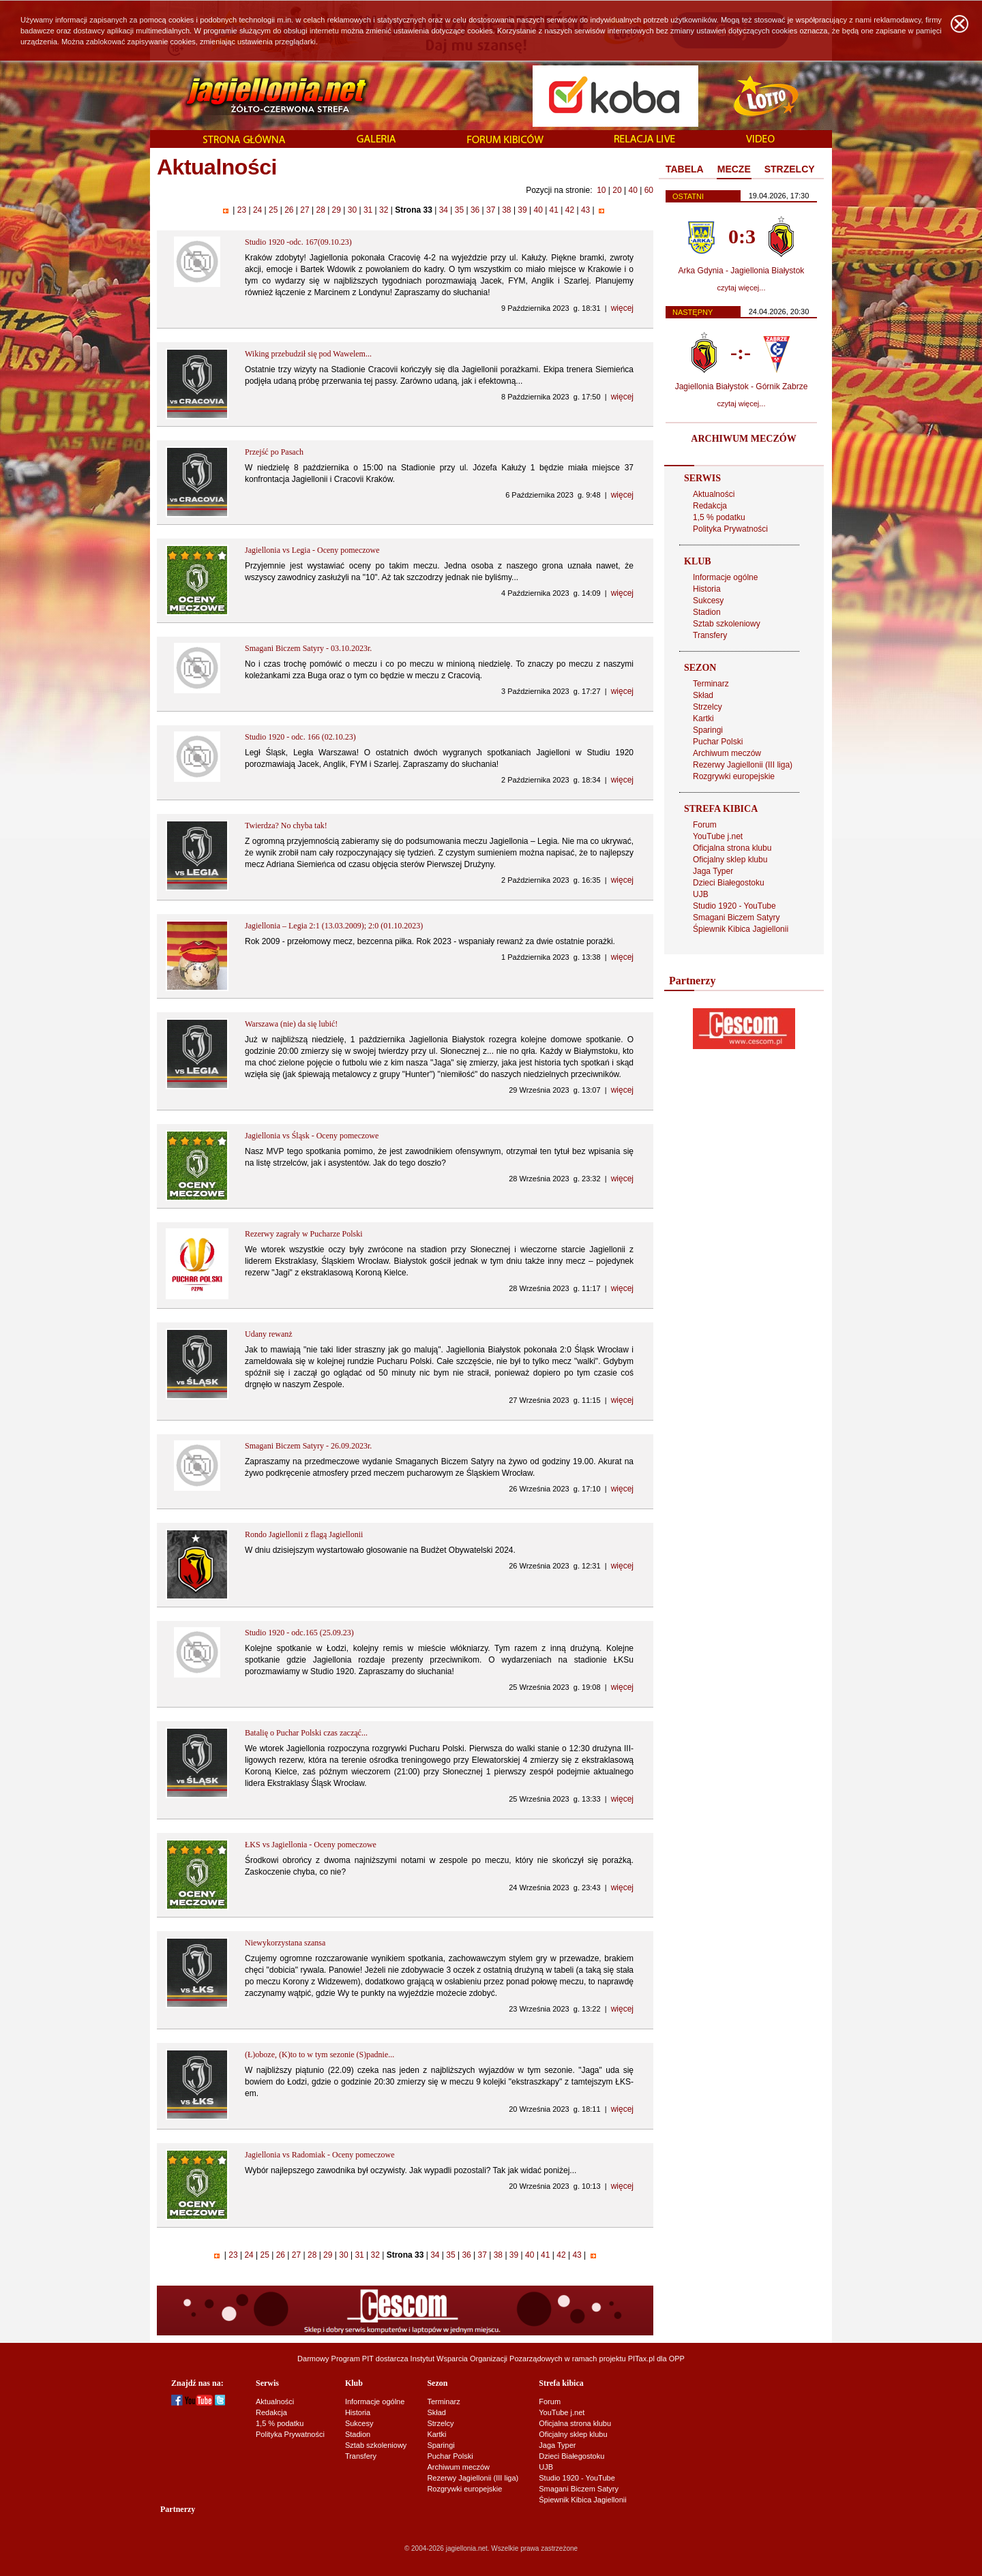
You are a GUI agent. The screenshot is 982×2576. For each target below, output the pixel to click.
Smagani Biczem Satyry (736, 917)
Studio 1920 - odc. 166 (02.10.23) (300, 737)
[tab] (684, 170)
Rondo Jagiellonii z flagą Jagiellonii (304, 1534)
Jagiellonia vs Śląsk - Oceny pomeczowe (311, 1135)
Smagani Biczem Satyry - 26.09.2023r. (308, 1446)
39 (522, 210)
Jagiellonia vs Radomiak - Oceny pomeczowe (320, 2155)
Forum (705, 825)
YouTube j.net (718, 836)
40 (632, 190)
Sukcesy (708, 600)
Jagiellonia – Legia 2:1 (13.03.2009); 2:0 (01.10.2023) (334, 925)
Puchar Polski (718, 741)
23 (241, 210)
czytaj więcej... (741, 288)
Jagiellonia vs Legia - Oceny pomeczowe (312, 550)
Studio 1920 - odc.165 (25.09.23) (299, 1632)
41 (554, 210)
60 (648, 190)
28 (320, 210)
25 (273, 210)
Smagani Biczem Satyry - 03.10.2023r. (308, 648)
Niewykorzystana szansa (285, 1943)
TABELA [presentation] (685, 169)
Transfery (710, 635)
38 (507, 210)
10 (601, 190)
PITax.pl (641, 2358)
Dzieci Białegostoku (728, 883)
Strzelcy (707, 707)
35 (459, 210)
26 (289, 210)
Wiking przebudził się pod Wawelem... (308, 354)
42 (569, 210)
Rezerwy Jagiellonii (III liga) (742, 765)
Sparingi (708, 730)
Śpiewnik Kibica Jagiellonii (740, 929)
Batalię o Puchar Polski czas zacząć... (306, 1733)
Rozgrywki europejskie (734, 776)
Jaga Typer (713, 871)
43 (586, 210)
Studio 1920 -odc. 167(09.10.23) (298, 242)
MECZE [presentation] (734, 169)
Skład (703, 695)
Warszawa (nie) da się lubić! (291, 1024)
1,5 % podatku (719, 517)
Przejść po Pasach (274, 452)
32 (384, 210)
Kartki (703, 718)
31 (368, 210)
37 (491, 210)
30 (352, 210)
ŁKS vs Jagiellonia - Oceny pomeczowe (310, 1844)
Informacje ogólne (725, 577)
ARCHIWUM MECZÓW (743, 439)
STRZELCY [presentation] (789, 169)
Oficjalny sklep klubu (730, 859)
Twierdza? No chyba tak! (286, 825)
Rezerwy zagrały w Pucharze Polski (304, 1234)
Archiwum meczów (727, 753)
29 (336, 210)
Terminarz (711, 683)
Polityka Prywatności (730, 529)
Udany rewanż (269, 1334)
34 (443, 210)
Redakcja (710, 506)
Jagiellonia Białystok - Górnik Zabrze (741, 386)
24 (258, 210)
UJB (701, 894)
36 (475, 210)
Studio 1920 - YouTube (734, 906)
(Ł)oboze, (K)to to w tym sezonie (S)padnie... (319, 2054)
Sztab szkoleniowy (726, 623)
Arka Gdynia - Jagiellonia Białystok (742, 270)
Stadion (707, 612)
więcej (622, 308)
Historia (707, 589)
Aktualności (713, 494)
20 (616, 190)
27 (305, 210)
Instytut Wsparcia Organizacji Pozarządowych (487, 2358)
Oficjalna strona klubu (732, 848)
